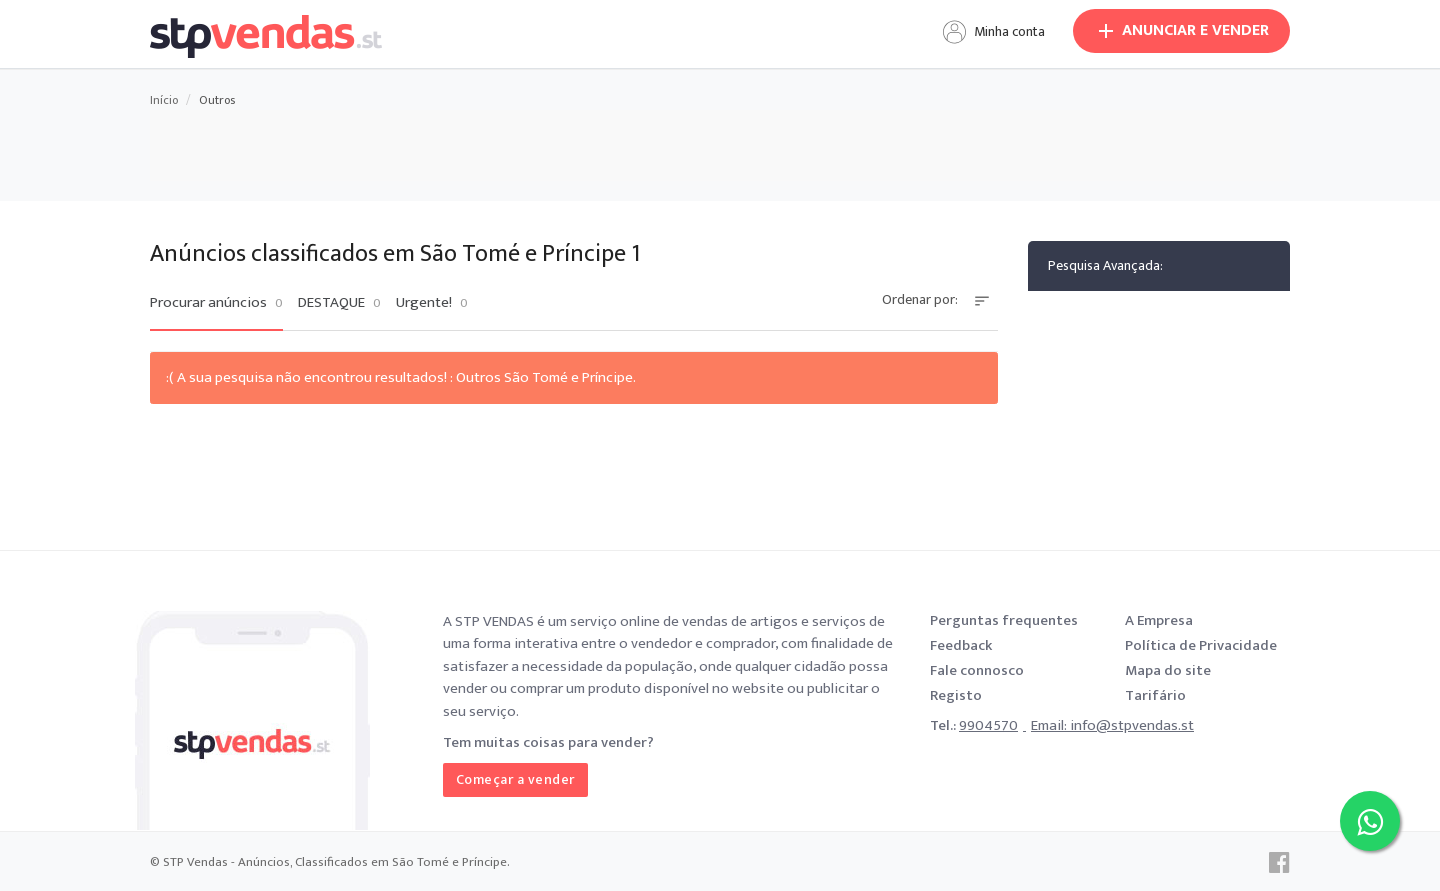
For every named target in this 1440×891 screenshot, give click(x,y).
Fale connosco (977, 670)
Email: (1050, 725)
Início (164, 100)
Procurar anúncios (216, 303)
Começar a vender (515, 779)
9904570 (988, 725)
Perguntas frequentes (1004, 620)
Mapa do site (1168, 670)
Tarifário (1155, 695)
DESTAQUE (339, 303)
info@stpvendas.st (1132, 725)
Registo (956, 695)
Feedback (961, 645)
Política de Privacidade (1201, 645)
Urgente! (432, 303)
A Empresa (1159, 620)
